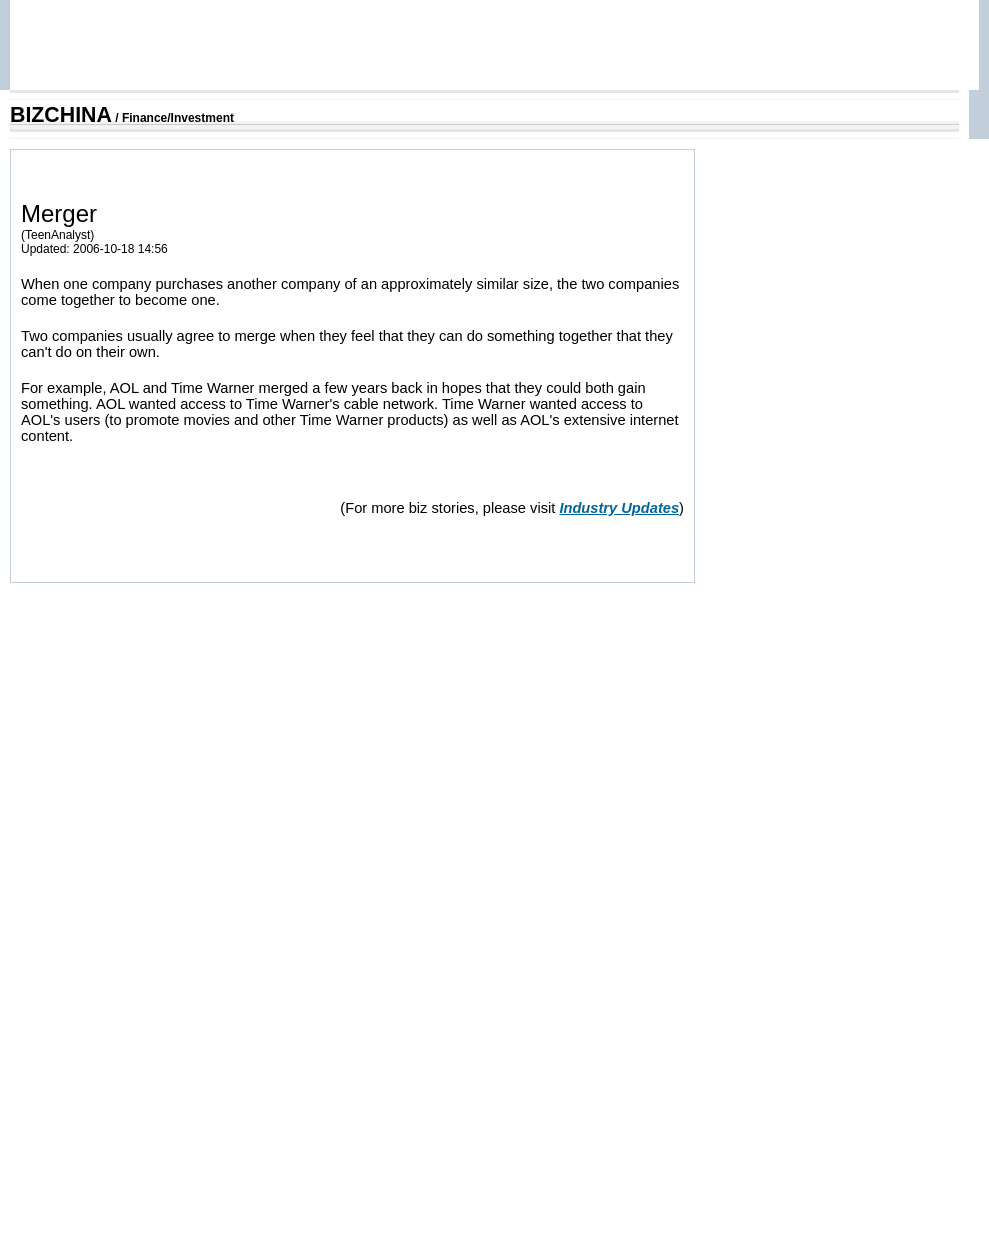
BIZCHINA (61, 115)
